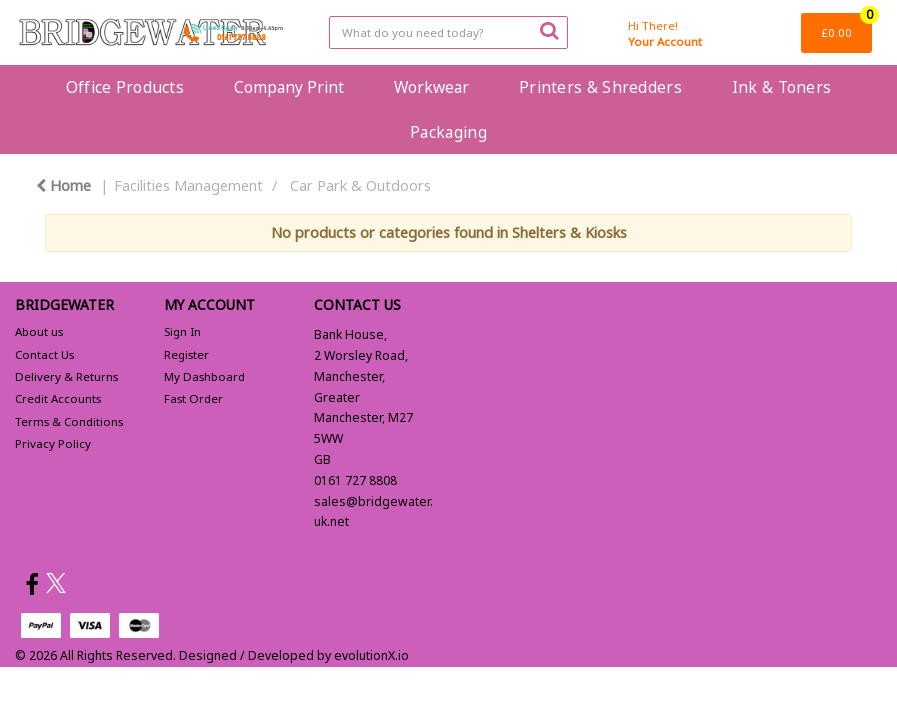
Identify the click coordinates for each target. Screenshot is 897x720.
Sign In (182, 331)
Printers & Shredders (600, 87)
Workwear (431, 87)
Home (63, 185)
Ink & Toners (781, 87)
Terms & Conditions (69, 421)
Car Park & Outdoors (360, 185)
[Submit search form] (549, 30)
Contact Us (44, 354)
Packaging (448, 132)
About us (39, 331)
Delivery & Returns (66, 376)
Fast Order (193, 398)
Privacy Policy (53, 443)
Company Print (289, 87)
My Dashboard (204, 376)
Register (186, 354)
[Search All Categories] (448, 32)
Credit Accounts (58, 398)
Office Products (125, 87)
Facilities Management (188, 185)
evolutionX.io (371, 655)
